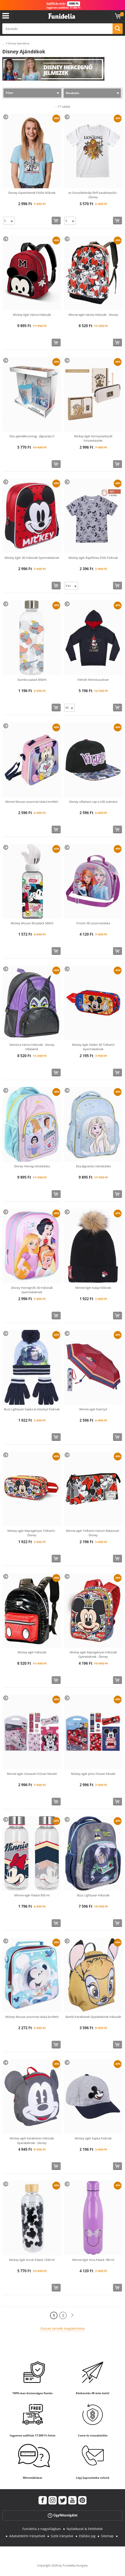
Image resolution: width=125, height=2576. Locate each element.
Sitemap (107, 2536)
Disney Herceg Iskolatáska (32, 1166)
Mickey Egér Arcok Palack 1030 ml (32, 2260)
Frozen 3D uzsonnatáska (93, 923)
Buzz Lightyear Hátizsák (93, 1895)
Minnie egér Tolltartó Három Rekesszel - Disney (93, 1533)
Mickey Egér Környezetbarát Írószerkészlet (93, 438)
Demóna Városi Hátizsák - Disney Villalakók (31, 1047)
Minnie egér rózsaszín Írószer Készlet (32, 1774)
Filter (9, 93)
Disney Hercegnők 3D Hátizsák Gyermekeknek (32, 1290)
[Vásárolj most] (56, 220)
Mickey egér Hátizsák (32, 1652)
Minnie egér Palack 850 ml (32, 1895)
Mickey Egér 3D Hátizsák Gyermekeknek (32, 558)
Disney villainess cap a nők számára (93, 802)
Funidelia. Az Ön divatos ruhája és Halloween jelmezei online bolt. (61, 16)
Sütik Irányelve (62, 2536)
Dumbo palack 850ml (32, 680)
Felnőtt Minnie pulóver (93, 680)
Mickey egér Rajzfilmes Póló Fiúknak (93, 558)
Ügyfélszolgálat (62, 2515)
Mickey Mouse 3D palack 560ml (32, 923)
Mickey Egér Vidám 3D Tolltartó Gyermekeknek (93, 1047)
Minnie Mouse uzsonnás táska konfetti (31, 802)
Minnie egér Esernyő (93, 1409)
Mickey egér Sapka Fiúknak (93, 2138)
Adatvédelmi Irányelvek (27, 2536)
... (3, 43)
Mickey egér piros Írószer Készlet (93, 1774)
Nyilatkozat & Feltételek (85, 2529)
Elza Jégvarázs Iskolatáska (93, 1166)
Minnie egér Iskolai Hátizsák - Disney (93, 315)
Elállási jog (87, 2536)
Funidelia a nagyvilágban (41, 2529)
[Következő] (72, 2315)
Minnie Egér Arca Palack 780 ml (93, 2260)
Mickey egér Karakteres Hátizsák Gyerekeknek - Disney (32, 2140)
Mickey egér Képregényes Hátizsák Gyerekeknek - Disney (93, 1654)
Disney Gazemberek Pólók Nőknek (32, 193)
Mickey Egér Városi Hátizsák (32, 315)
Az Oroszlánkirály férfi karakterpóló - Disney (93, 195)
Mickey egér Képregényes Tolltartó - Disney (31, 1533)
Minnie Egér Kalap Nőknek (93, 1288)
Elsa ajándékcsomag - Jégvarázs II (31, 436)
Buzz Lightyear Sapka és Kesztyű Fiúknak (32, 1409)
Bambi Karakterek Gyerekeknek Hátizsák (93, 2017)
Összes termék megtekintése (62, 2328)
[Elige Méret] (9, 221)
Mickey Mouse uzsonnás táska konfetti (32, 2017)
